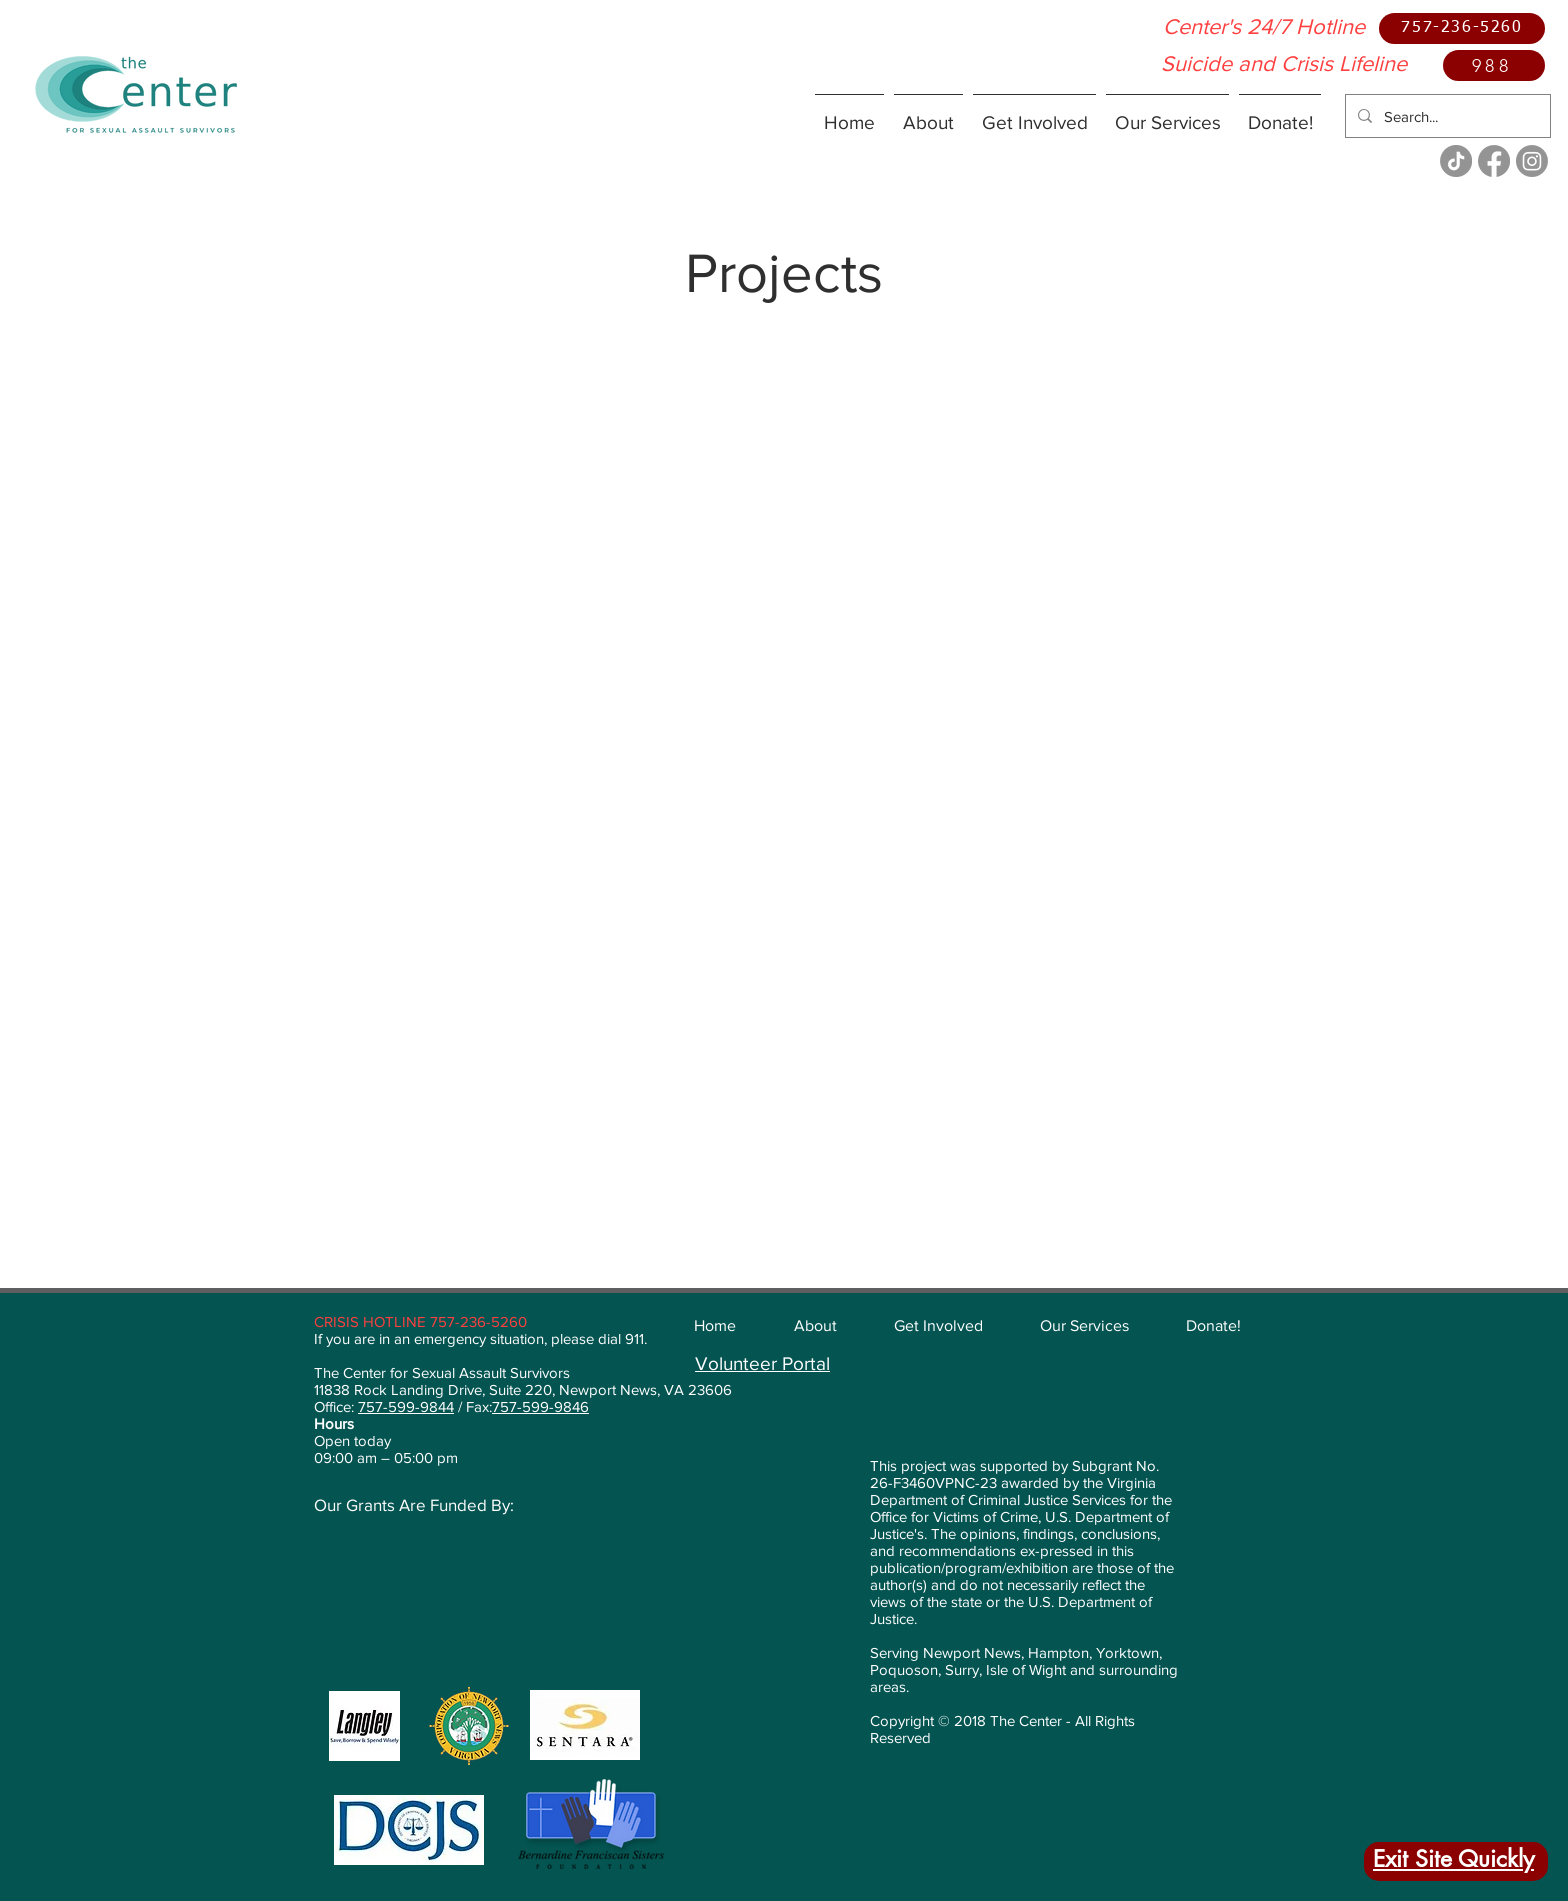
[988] (1494, 65)
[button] (928, 114)
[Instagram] (1532, 161)
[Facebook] (1494, 161)
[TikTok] (1456, 161)
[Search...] (1446, 116)
